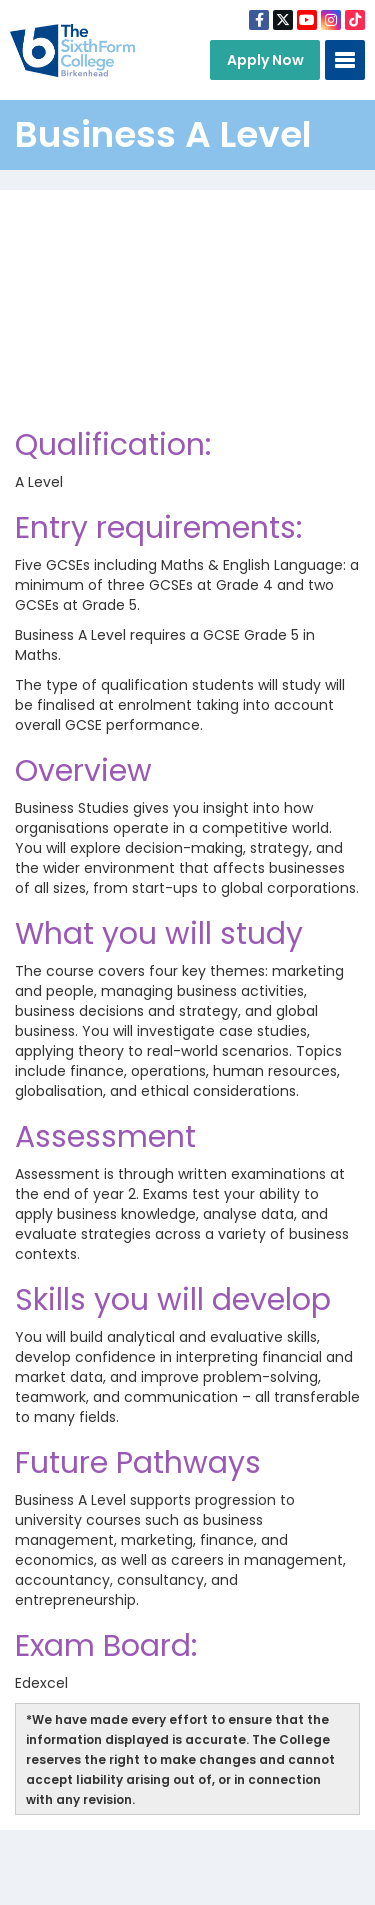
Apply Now (265, 60)
